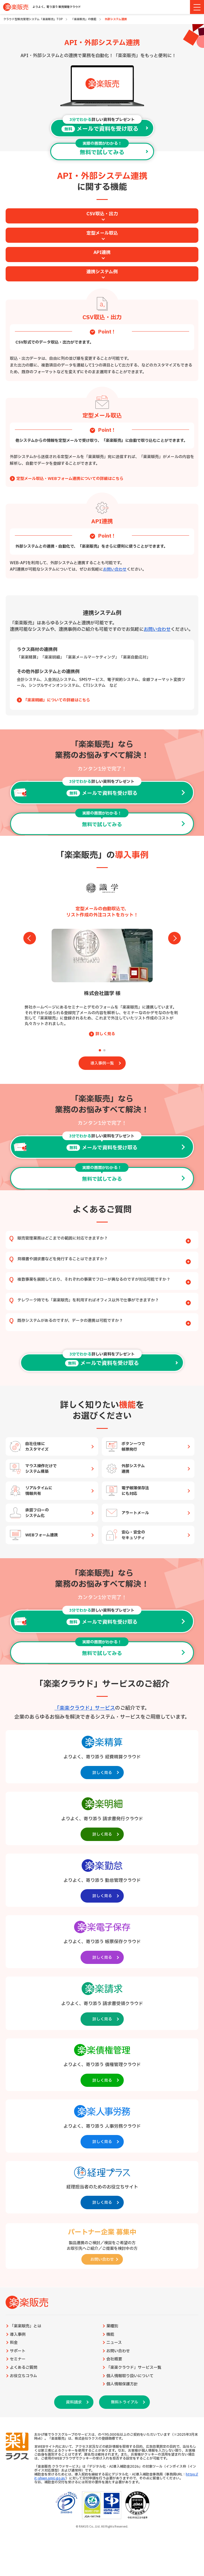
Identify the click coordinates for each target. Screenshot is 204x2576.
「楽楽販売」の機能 (83, 19)
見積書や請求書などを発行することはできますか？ (104, 1259)
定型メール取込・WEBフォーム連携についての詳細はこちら (69, 479)
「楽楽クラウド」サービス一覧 (133, 2367)
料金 (14, 2343)
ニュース (114, 2343)
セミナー (18, 2359)
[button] (100, 1050)
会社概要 (114, 2359)
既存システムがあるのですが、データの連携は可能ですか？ (104, 1321)
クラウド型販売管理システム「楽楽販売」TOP (33, 19)
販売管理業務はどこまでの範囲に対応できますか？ (104, 1238)
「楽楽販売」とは (25, 2326)
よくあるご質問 (23, 2367)
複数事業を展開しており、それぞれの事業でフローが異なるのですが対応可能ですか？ (104, 1280)
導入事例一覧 (102, 1063)
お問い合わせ (115, 569)
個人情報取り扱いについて (129, 2376)
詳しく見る (105, 1034)
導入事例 (18, 2334)
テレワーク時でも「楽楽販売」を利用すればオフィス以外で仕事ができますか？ (104, 1300)
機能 (110, 2334)
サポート (18, 2351)
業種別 (112, 2326)
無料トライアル (124, 2402)
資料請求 (74, 2402)
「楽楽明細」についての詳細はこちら (56, 700)
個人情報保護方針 (122, 2384)
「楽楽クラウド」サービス (84, 1708)
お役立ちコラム (23, 2376)
